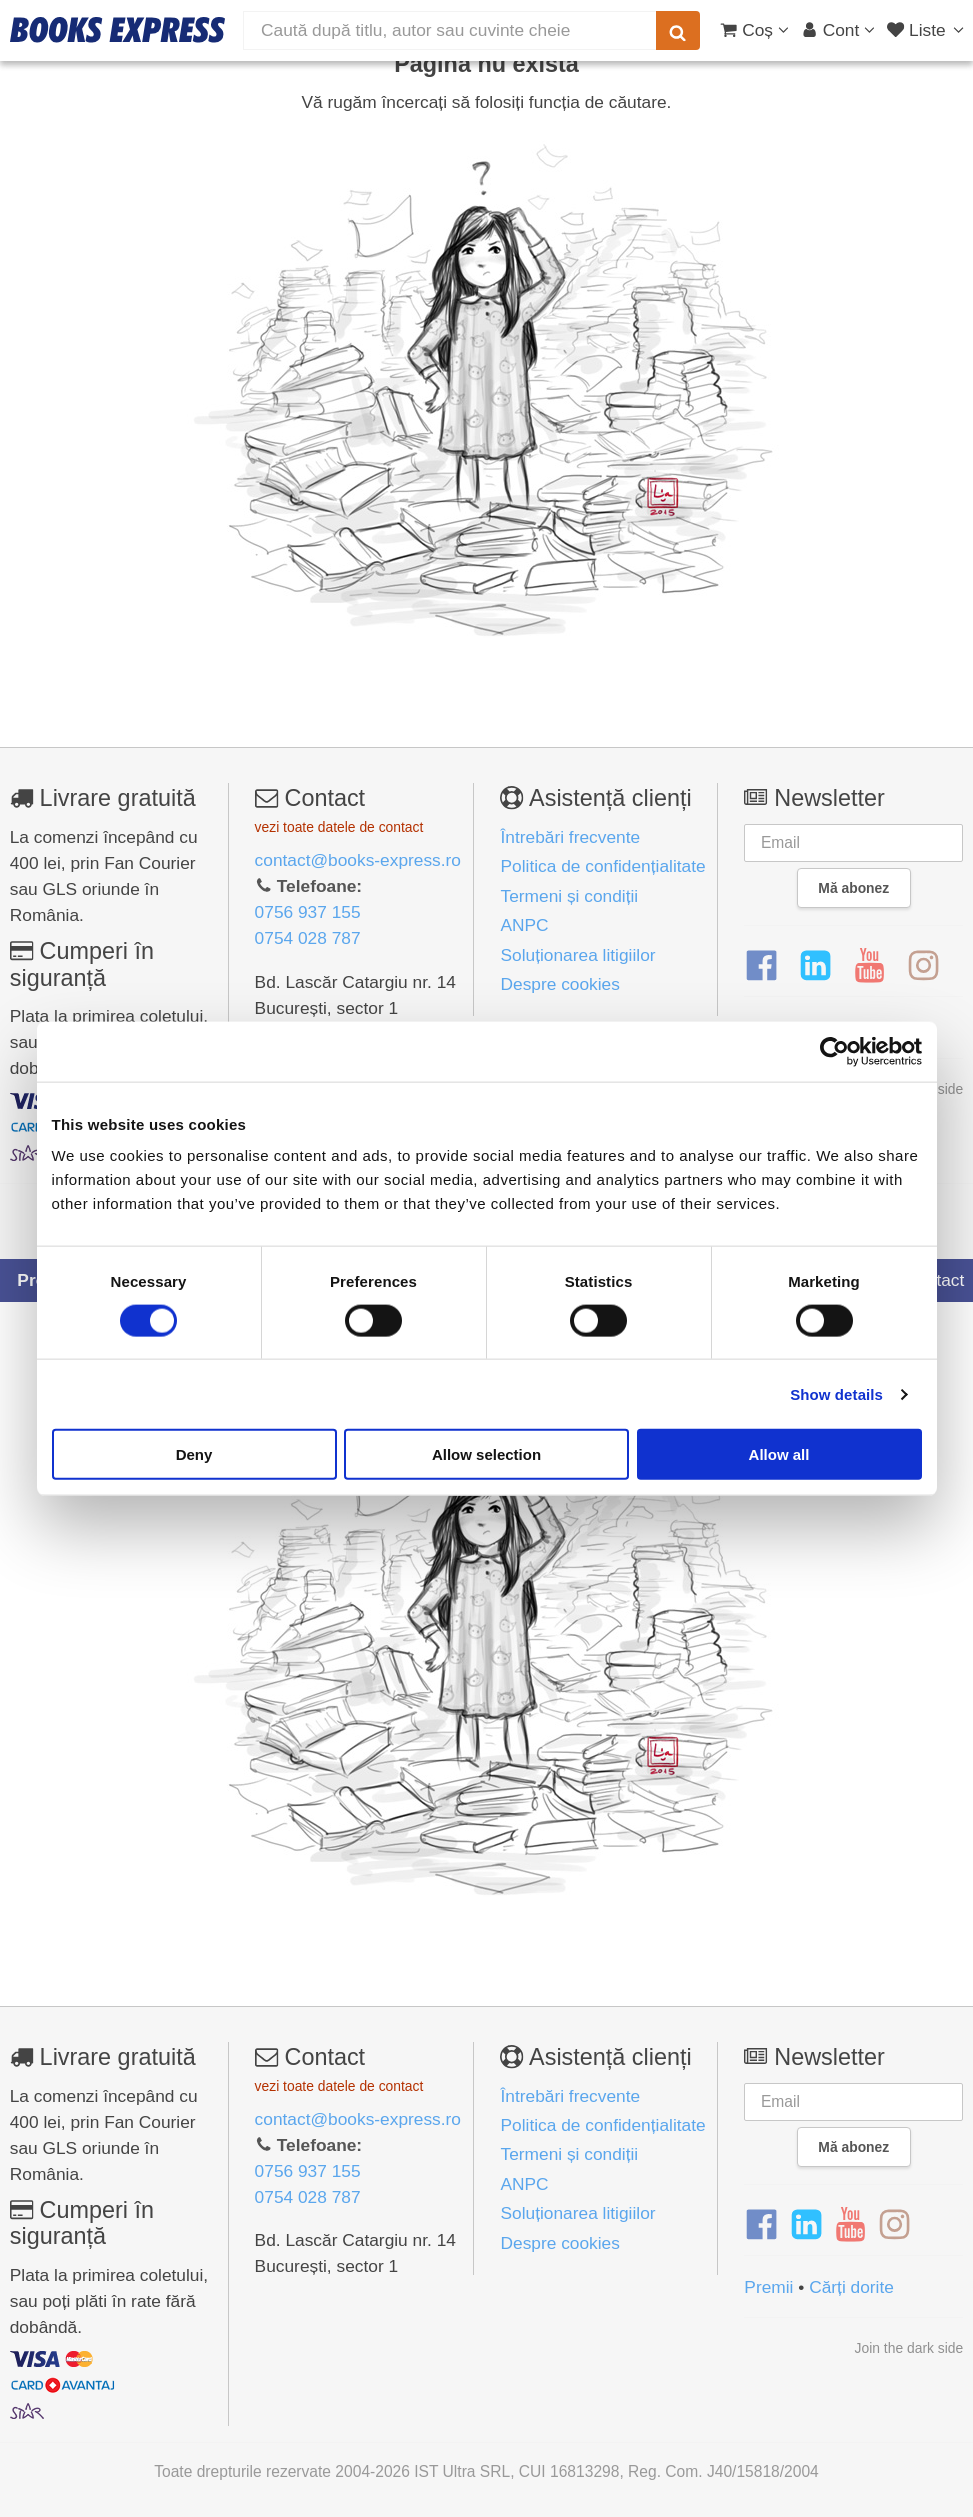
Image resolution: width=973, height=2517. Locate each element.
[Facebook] (761, 966)
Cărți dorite (851, 2287)
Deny (194, 1454)
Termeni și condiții (569, 896)
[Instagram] (923, 966)
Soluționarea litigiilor (577, 955)
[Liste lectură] (927, 30)
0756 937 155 (308, 912)
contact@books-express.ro (358, 860)
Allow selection (486, 1454)
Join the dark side (909, 2348)
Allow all (779, 1454)
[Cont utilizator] (838, 30)
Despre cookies (559, 984)
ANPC (524, 925)
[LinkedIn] (815, 966)
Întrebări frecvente (570, 837)
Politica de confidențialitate (602, 866)
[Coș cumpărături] (754, 30)
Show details (836, 1393)
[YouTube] (869, 966)
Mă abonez (853, 888)
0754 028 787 (308, 938)
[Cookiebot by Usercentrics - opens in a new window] (834, 1051)
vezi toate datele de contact (339, 827)
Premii (768, 2287)
